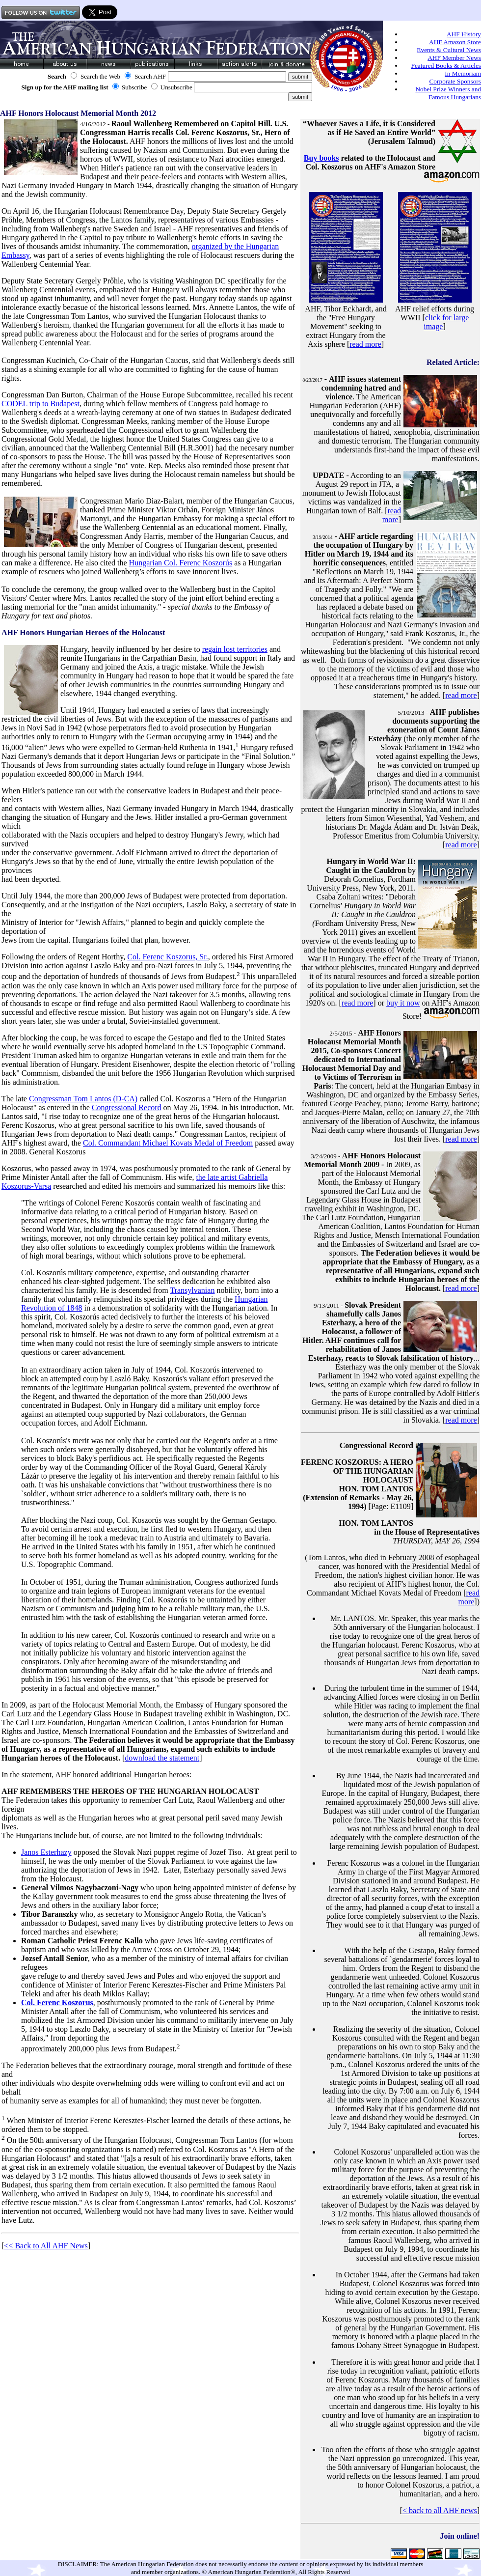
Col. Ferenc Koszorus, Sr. (167, 956)
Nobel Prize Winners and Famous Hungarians (448, 93)
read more (365, 344)
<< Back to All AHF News (46, 2245)
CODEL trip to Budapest (40, 403)
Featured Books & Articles (446, 65)
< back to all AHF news (439, 2510)
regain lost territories (234, 649)
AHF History (464, 34)
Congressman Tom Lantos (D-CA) (83, 1098)
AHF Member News (454, 57)
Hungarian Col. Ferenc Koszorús (181, 563)
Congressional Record (126, 1107)
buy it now (403, 1003)
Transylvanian (192, 1290)
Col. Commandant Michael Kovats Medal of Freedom (168, 1143)
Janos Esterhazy (46, 1852)
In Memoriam (463, 73)
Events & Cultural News (449, 50)
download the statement (162, 1758)
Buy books (321, 158)
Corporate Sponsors (455, 81)
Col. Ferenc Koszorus (57, 2002)
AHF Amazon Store (455, 42)
